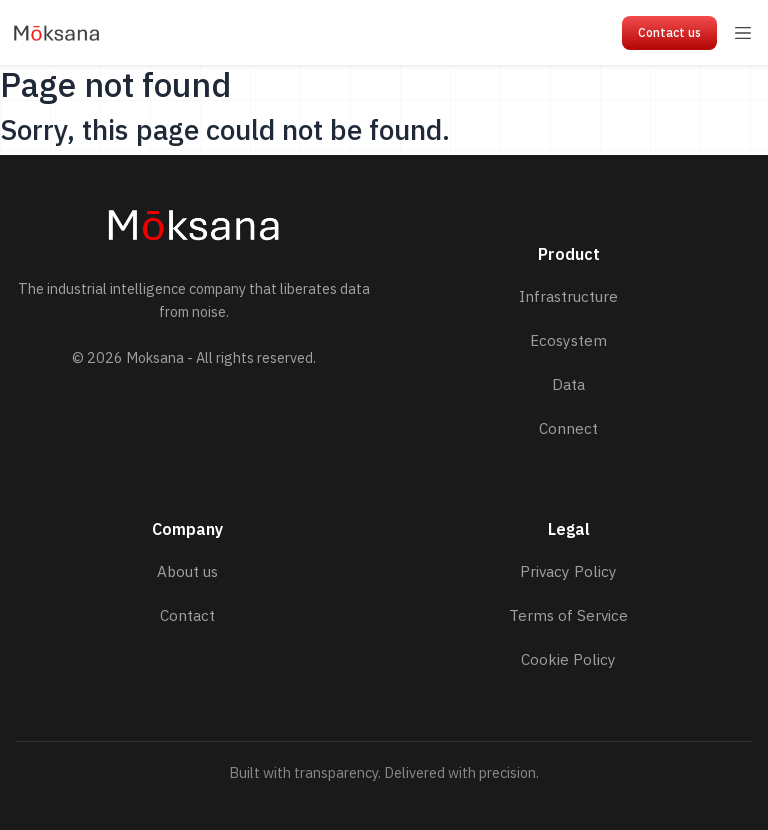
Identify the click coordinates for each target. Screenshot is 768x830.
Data (568, 384)
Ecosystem (568, 340)
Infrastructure (568, 296)
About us (187, 571)
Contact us (669, 32)
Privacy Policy (568, 571)
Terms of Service (568, 615)
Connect (568, 428)
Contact (187, 615)
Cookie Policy (568, 659)
